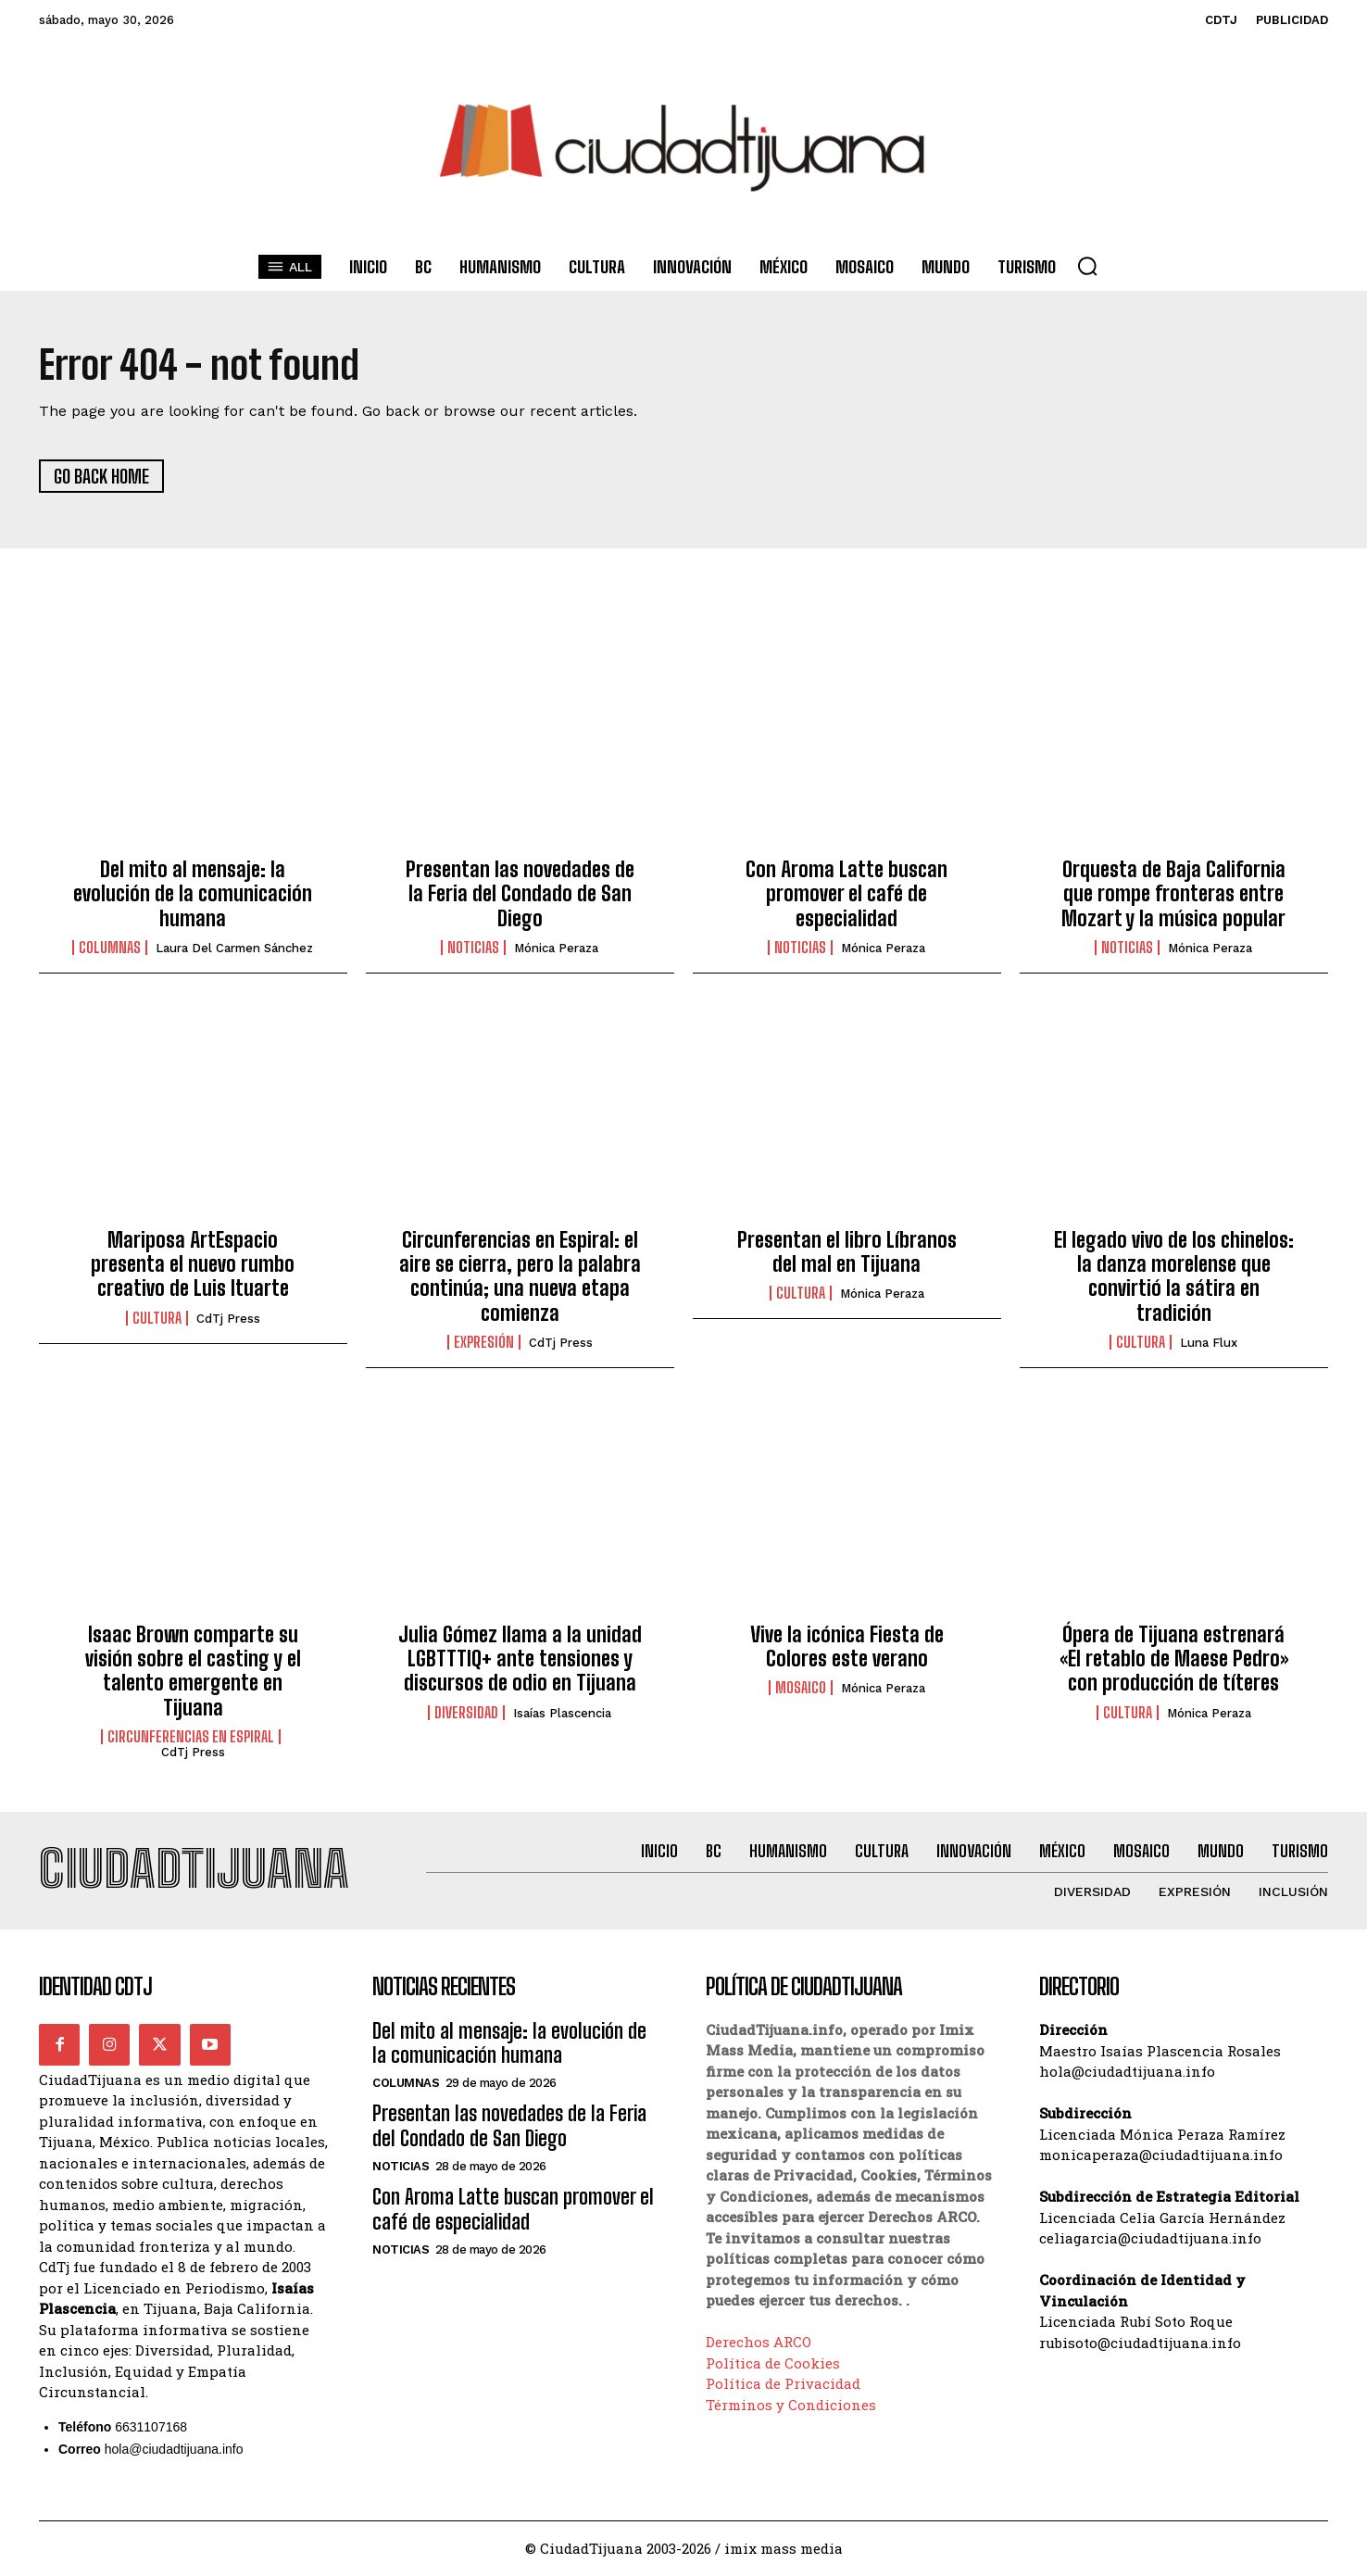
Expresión (484, 1343)
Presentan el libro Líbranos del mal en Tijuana (847, 1251)
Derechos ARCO (758, 2342)
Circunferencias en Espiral (190, 1736)
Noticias (473, 948)
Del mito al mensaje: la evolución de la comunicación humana (192, 894)
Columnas (110, 948)
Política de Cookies (773, 2363)
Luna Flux (1208, 1344)
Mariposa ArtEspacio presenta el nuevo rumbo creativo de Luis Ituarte (193, 1264)
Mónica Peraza (556, 949)
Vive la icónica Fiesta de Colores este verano (847, 1646)
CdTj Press (228, 1319)
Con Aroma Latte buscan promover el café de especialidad (846, 894)
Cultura (157, 1318)
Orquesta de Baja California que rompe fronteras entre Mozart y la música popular (1173, 894)
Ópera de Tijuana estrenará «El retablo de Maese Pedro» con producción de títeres (1174, 1659)
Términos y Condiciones (791, 2404)
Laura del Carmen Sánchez (234, 949)
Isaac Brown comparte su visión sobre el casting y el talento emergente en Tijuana (193, 1671)
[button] (1087, 266)
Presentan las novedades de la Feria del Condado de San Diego (520, 894)
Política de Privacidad (783, 2384)
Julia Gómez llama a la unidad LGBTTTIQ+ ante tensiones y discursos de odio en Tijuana (520, 1659)
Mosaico (800, 1688)
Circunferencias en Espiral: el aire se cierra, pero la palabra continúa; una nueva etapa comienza (520, 1276)
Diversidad (466, 1712)
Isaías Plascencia (562, 1713)
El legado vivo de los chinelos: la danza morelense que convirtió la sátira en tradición (1174, 1276)
